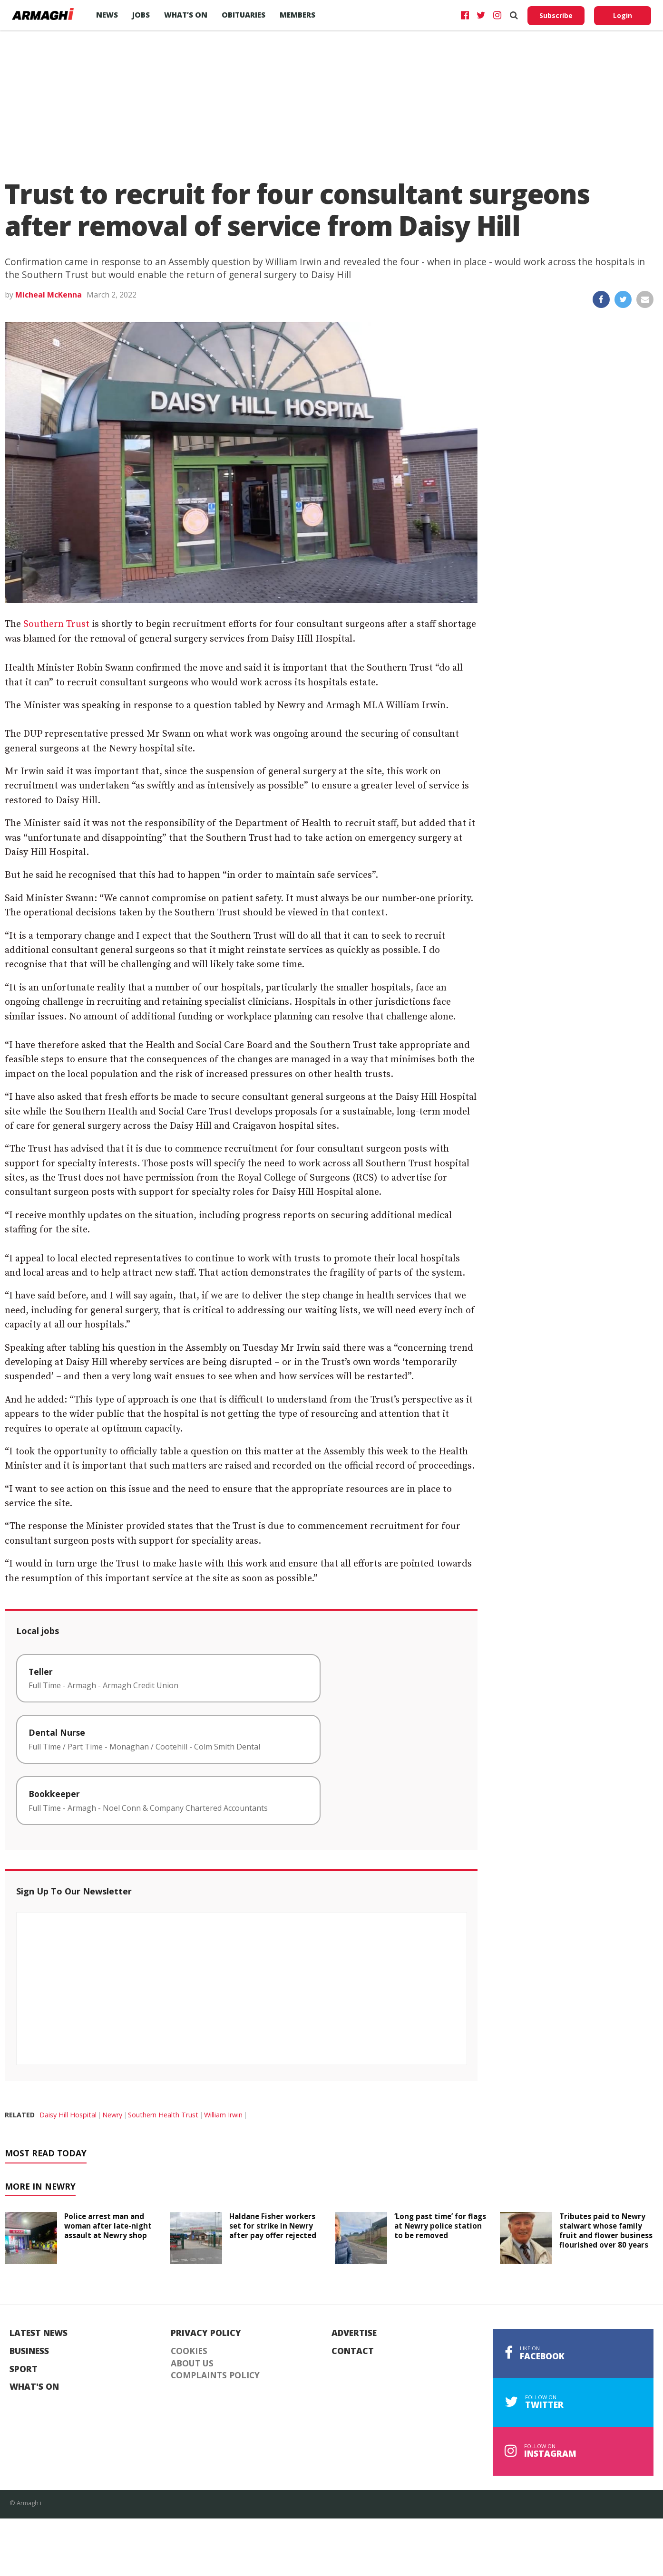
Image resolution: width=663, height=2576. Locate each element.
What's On (34, 2387)
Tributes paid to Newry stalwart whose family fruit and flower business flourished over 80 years (606, 2230)
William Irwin (223, 2114)
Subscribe (556, 15)
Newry (112, 2114)
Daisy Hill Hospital (68, 2114)
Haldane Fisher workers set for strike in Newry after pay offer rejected (272, 2225)
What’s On (185, 14)
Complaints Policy (215, 2375)
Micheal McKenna (48, 294)
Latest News (39, 2333)
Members (297, 14)
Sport (24, 2369)
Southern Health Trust (163, 2114)
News (107, 14)
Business (29, 2351)
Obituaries (243, 14)
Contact (353, 2351)
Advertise (354, 2333)
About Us (192, 2363)
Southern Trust (56, 624)
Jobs (141, 14)
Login (622, 15)
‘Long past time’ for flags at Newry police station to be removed (440, 2225)
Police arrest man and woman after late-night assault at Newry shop (108, 2225)
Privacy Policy (206, 2333)
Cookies (189, 2351)
